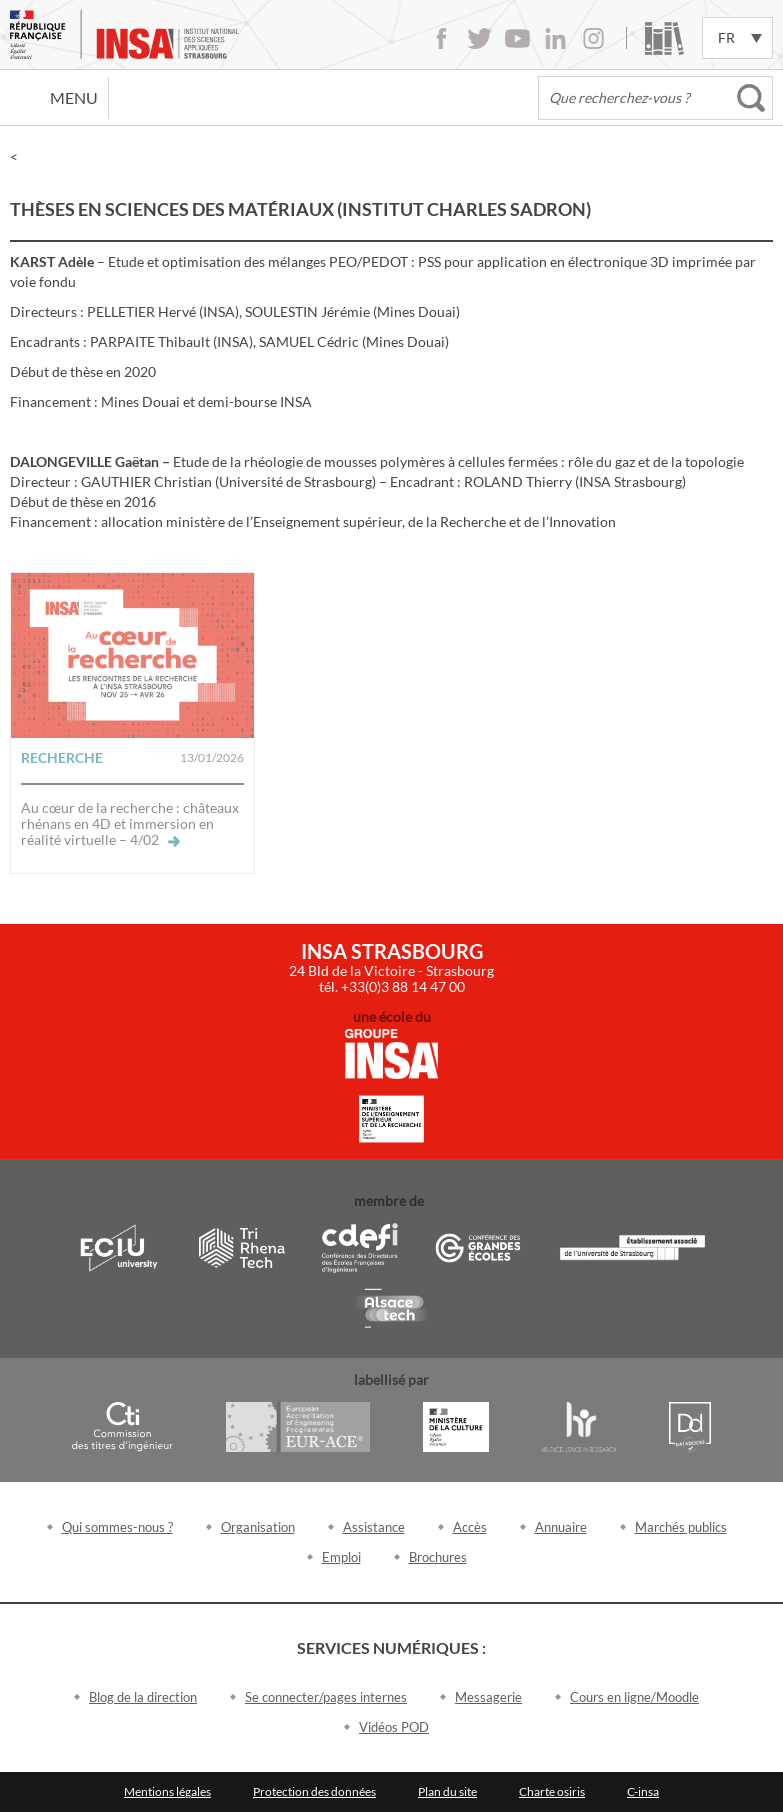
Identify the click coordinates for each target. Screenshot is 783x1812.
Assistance (374, 1527)
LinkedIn (555, 38)
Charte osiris (552, 1791)
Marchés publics (681, 1527)
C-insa (643, 1791)
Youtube (517, 38)
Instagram (593, 38)
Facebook (441, 38)
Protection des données (314, 1791)
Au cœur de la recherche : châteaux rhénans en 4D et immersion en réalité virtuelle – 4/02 (130, 823)
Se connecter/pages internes (326, 1697)
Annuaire (561, 1527)
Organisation (258, 1527)
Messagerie (488, 1697)
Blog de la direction (143, 1697)
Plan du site (447, 1791)
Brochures (438, 1557)
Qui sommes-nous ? (117, 1527)
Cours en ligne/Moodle (634, 1697)
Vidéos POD (394, 1727)
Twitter (479, 38)
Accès (470, 1527)
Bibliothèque (664, 38)
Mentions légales (167, 1791)
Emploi (341, 1557)
